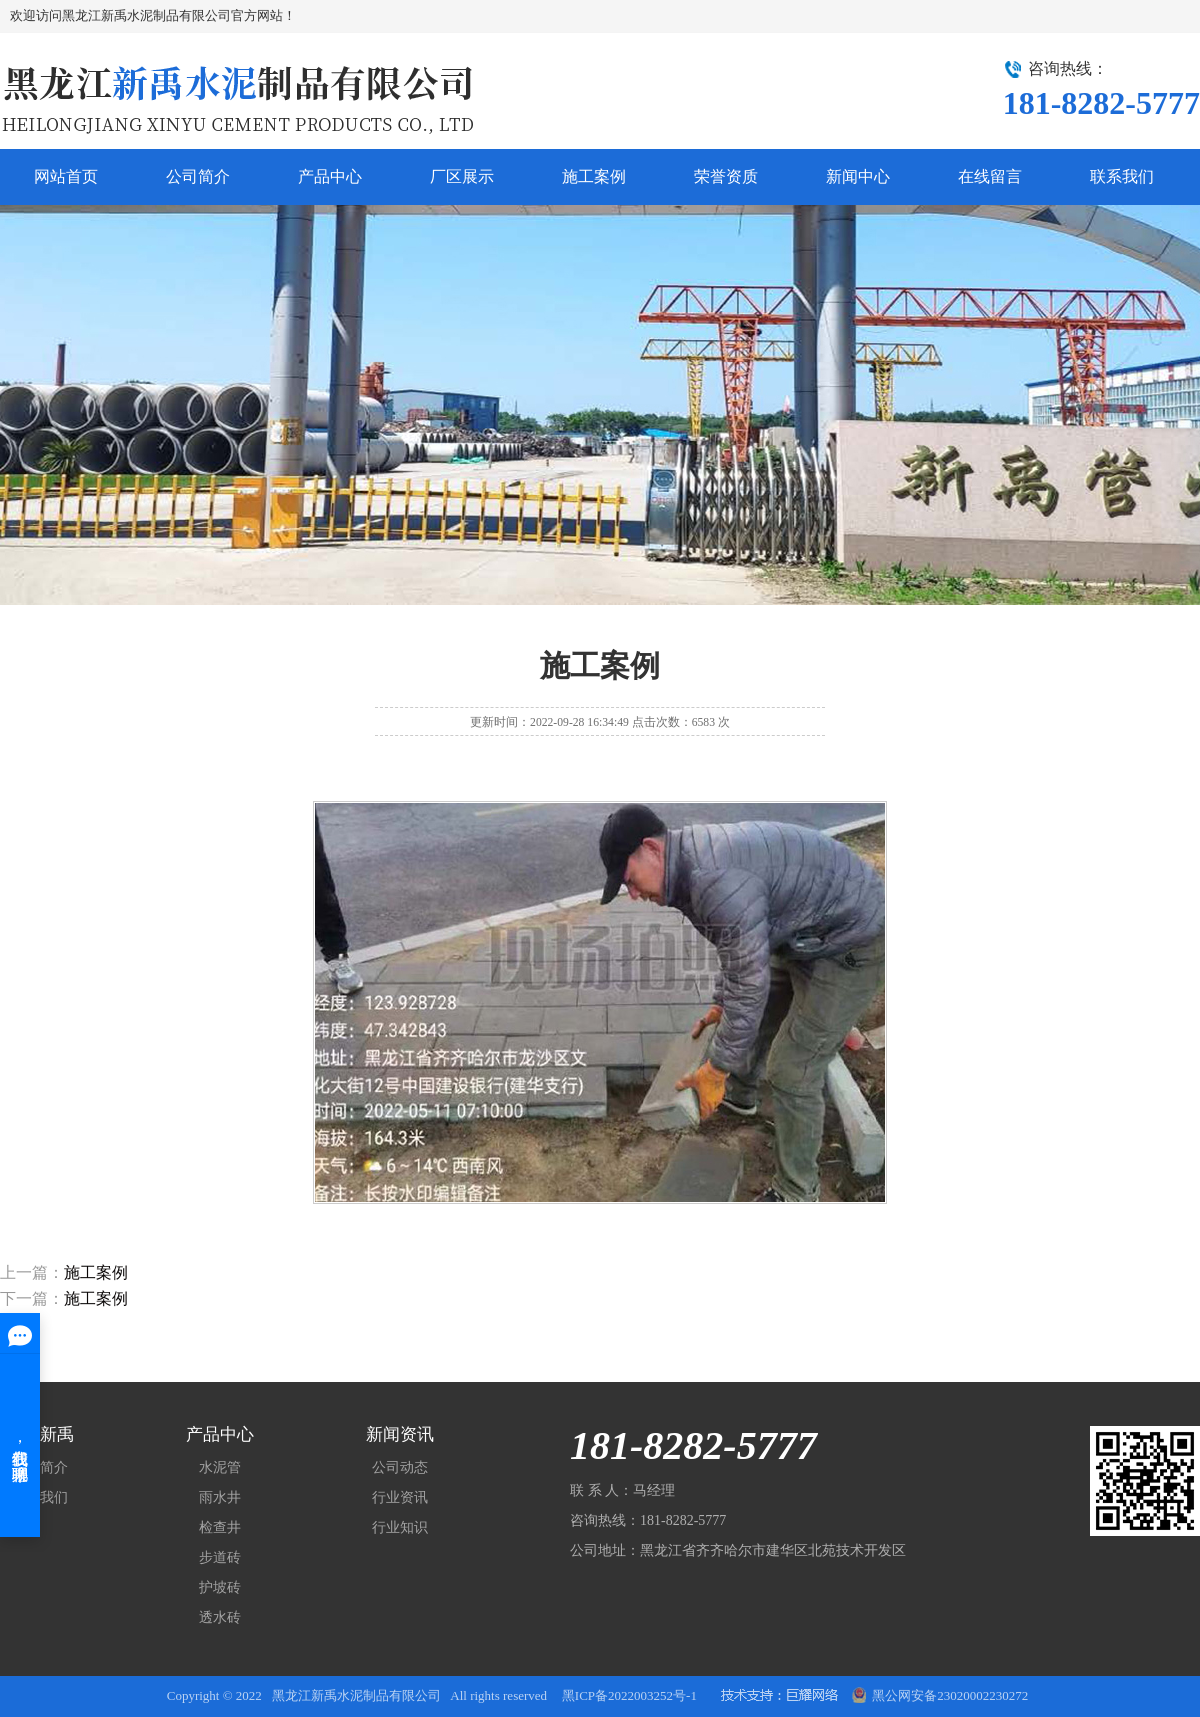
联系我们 (1122, 176)
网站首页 (66, 176)
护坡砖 (220, 1587)
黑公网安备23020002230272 (940, 1692)
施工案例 (594, 176)
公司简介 (198, 176)
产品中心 (330, 176)
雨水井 (220, 1497)
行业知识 (400, 1527)
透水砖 (220, 1617)
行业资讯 (400, 1497)
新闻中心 (858, 176)
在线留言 (990, 176)
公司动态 (400, 1467)
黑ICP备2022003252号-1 (629, 1695)
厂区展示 (462, 176)
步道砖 (220, 1557)
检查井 (220, 1527)
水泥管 (220, 1467)
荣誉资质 (726, 176)
